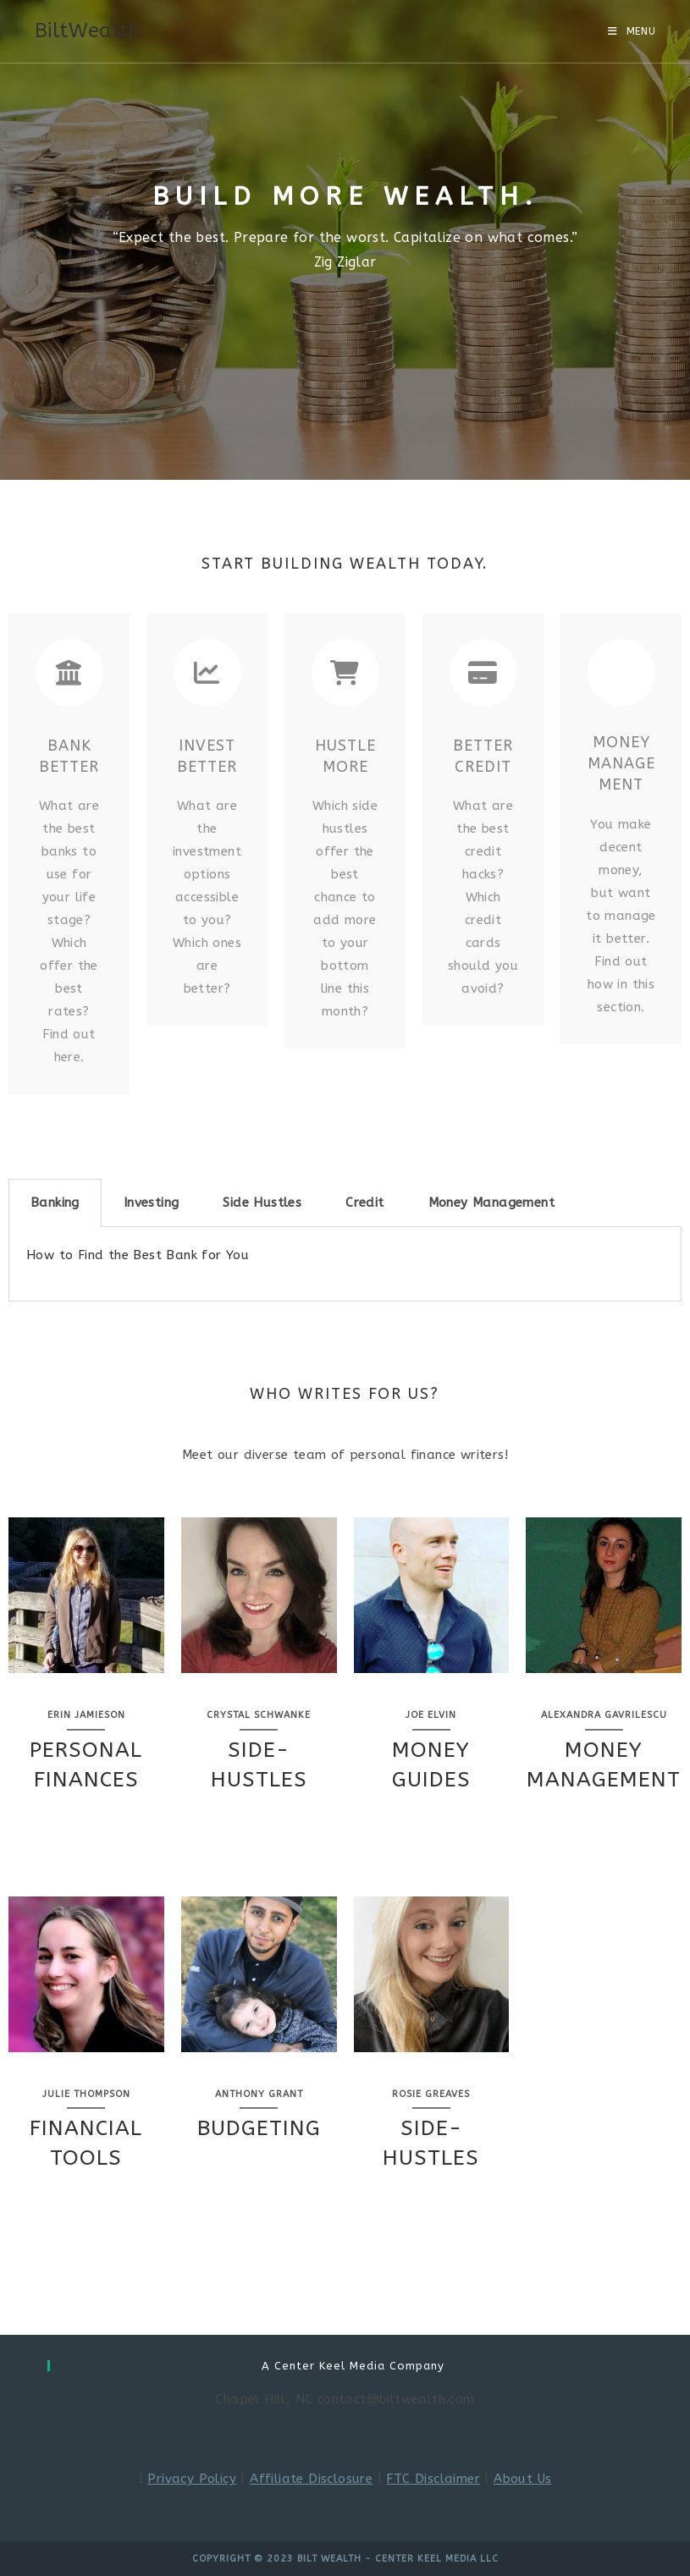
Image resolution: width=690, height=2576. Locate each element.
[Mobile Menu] (632, 31)
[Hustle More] (345, 673)
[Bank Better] (69, 673)
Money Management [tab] (491, 1202)
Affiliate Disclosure (311, 2478)
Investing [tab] (151, 1202)
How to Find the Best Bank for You (137, 1255)
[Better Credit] (483, 673)
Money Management (621, 763)
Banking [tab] (55, 1202)
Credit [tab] (364, 1202)
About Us (522, 2478)
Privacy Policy (191, 2478)
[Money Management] (621, 673)
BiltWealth (88, 30)
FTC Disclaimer (433, 2478)
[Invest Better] (207, 673)
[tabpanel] (345, 1264)
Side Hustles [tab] (262, 1202)
